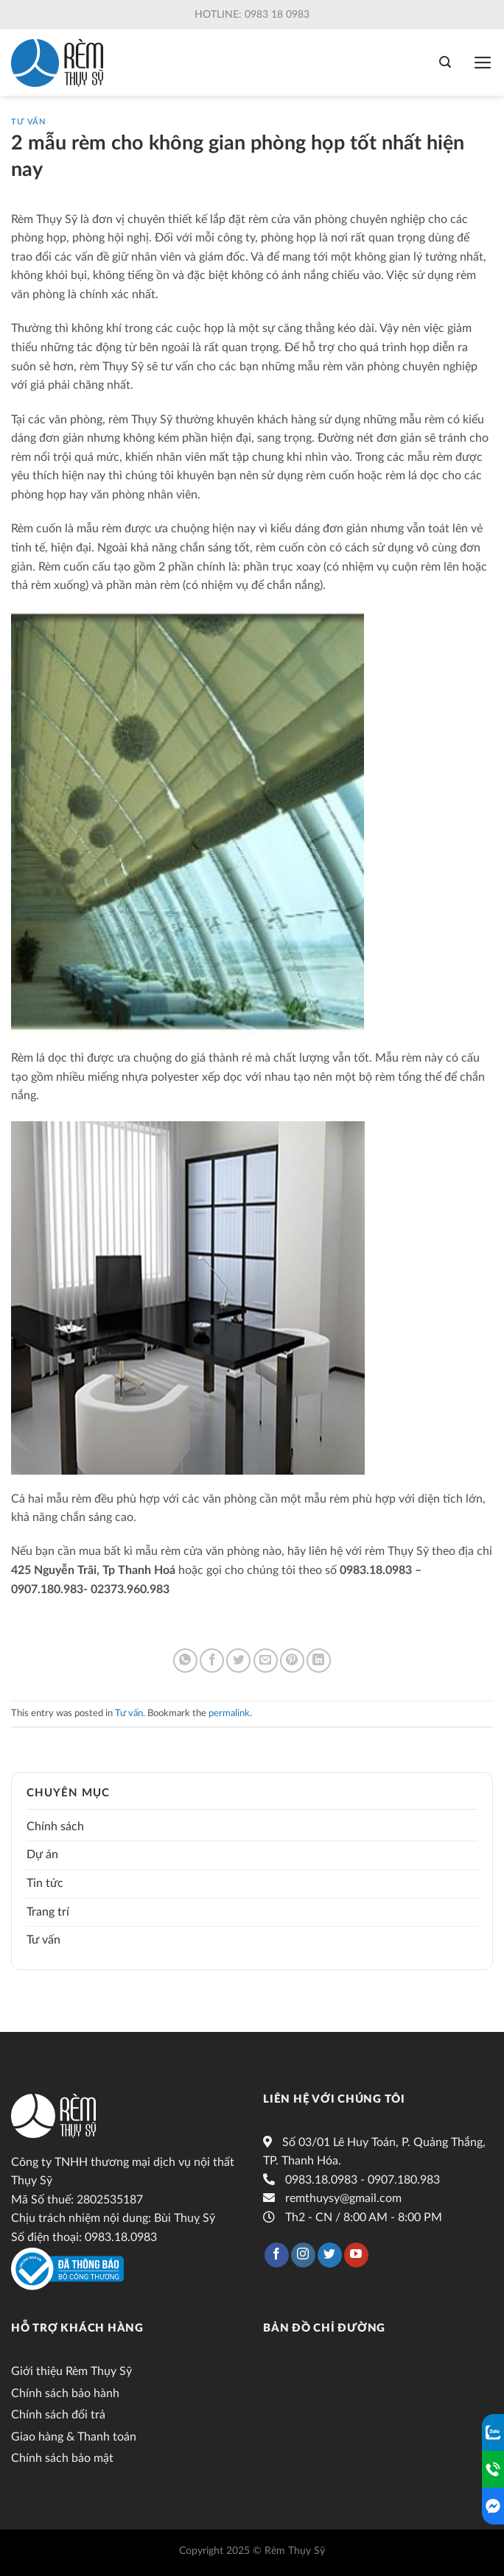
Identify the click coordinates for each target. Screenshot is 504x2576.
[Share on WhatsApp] (185, 1660)
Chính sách (55, 1826)
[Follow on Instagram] (303, 2255)
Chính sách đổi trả (58, 2415)
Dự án (42, 1854)
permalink (229, 1713)
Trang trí (48, 1912)
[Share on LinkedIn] (319, 1660)
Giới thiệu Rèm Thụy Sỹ (71, 2371)
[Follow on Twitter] (330, 2255)
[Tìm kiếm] (445, 62)
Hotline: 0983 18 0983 (252, 15)
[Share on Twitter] (238, 1660)
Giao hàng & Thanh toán (73, 2437)
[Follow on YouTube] (356, 2255)
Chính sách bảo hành (65, 2393)
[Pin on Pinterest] (292, 1660)
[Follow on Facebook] (277, 2255)
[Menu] (483, 62)
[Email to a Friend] (265, 1660)
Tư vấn (28, 122)
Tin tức (45, 1883)
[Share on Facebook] (212, 1660)
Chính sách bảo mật (62, 2458)
